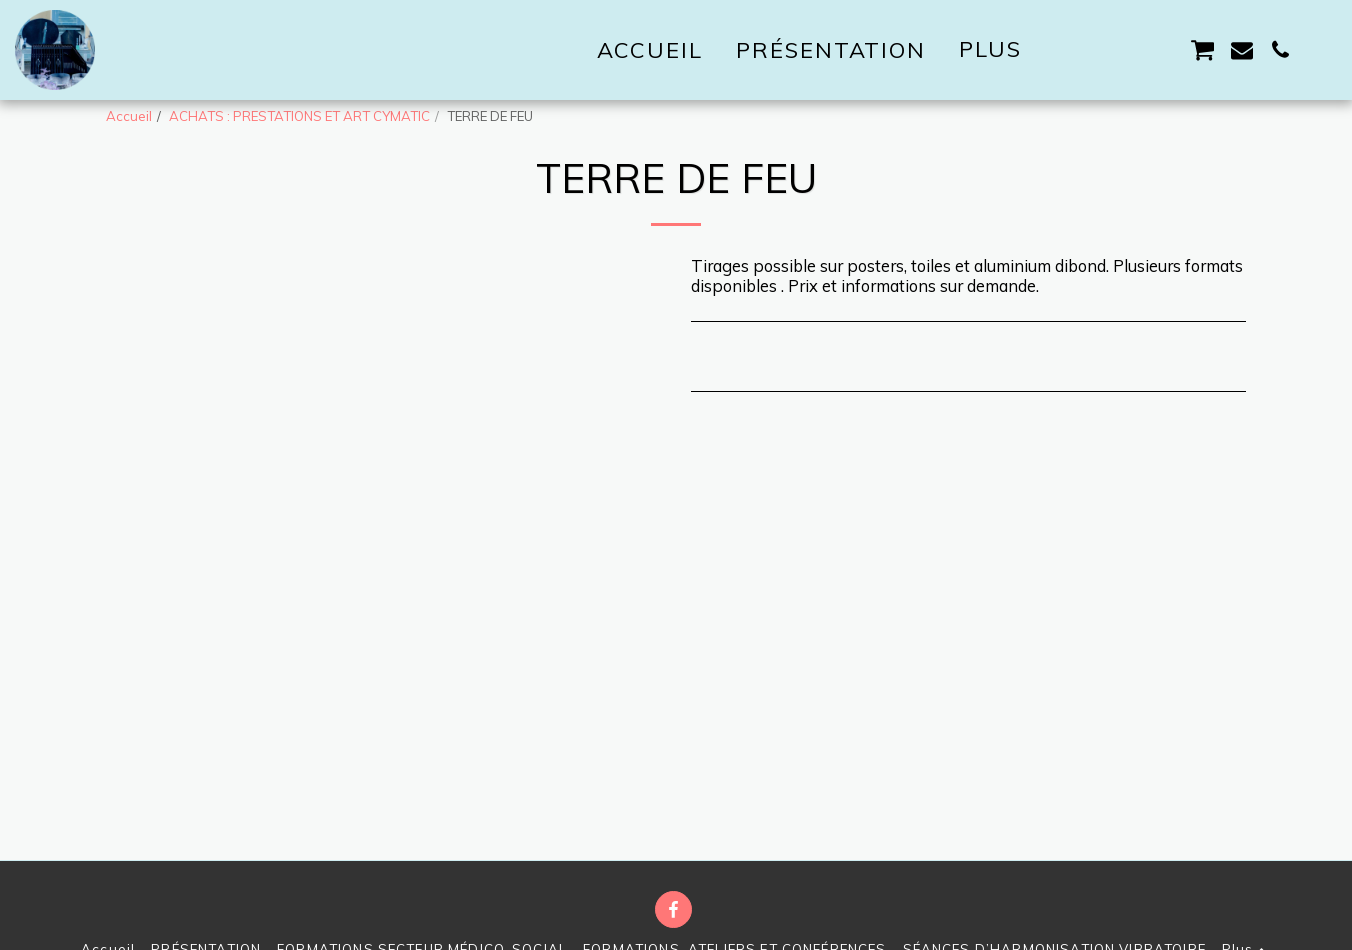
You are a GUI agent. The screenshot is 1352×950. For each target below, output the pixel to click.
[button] (1088, 50)
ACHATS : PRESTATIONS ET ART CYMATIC (299, 116)
